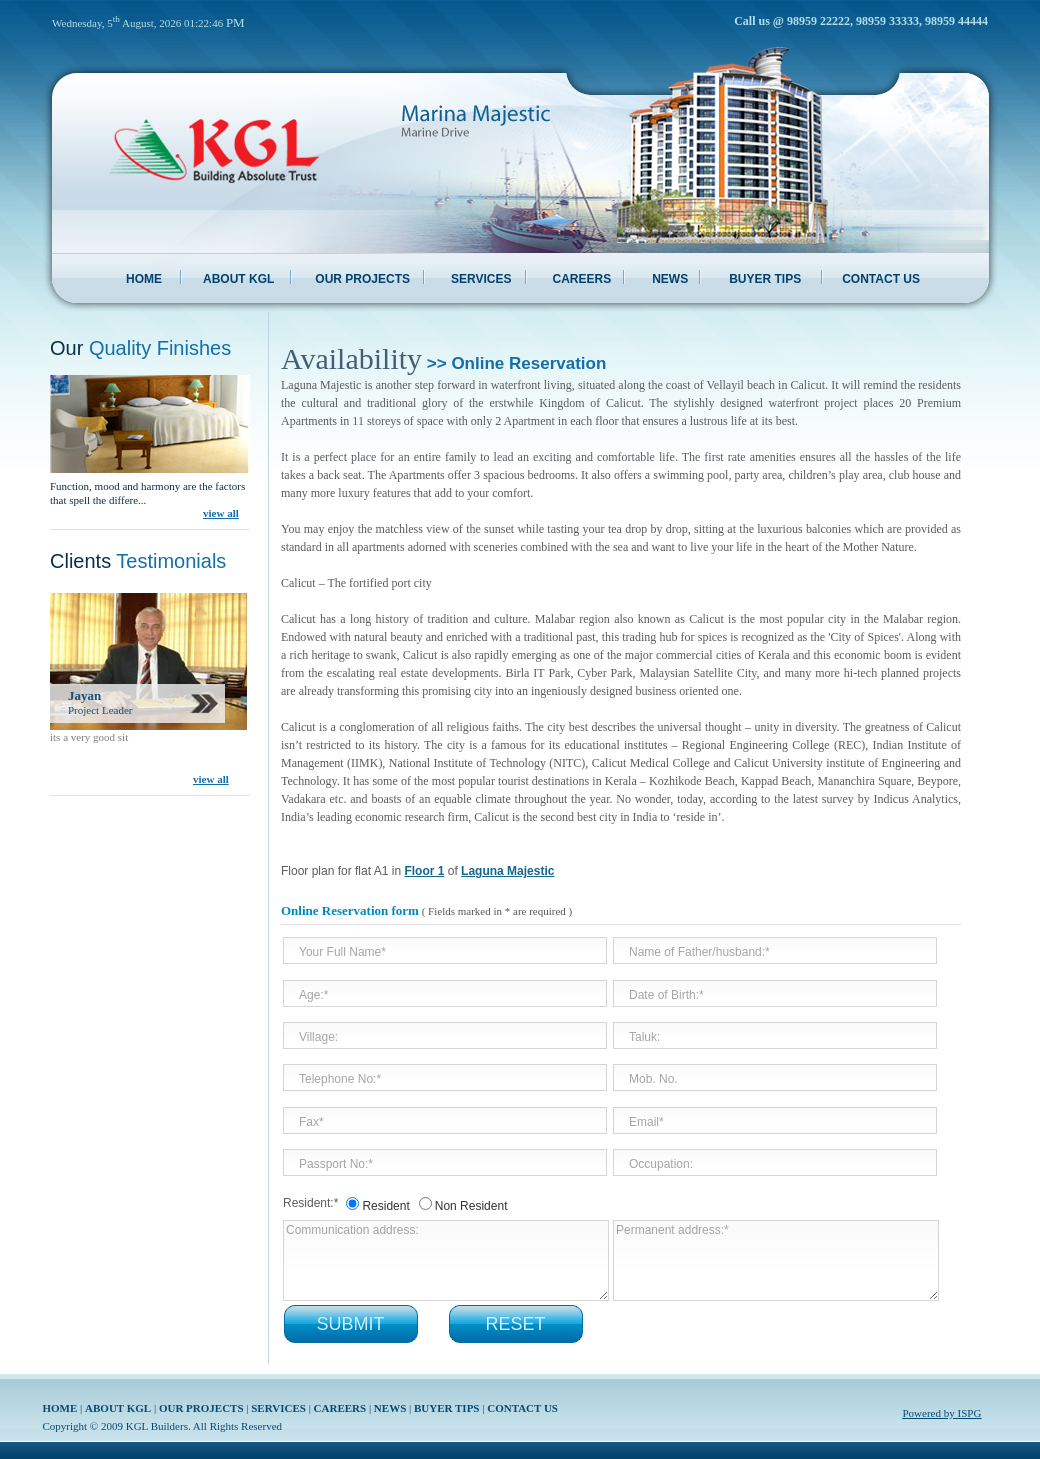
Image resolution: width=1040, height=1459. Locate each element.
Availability (351, 358)
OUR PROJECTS (362, 279)
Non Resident (471, 1206)
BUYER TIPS (765, 279)
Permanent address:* (776, 1260)
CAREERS (581, 279)
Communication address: (446, 1260)
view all (221, 513)
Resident (385, 1206)
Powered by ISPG (942, 1413)
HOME (144, 279)
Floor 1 (424, 871)
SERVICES (481, 279)
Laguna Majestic (507, 871)
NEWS (670, 279)
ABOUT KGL (238, 279)
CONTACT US (881, 279)
